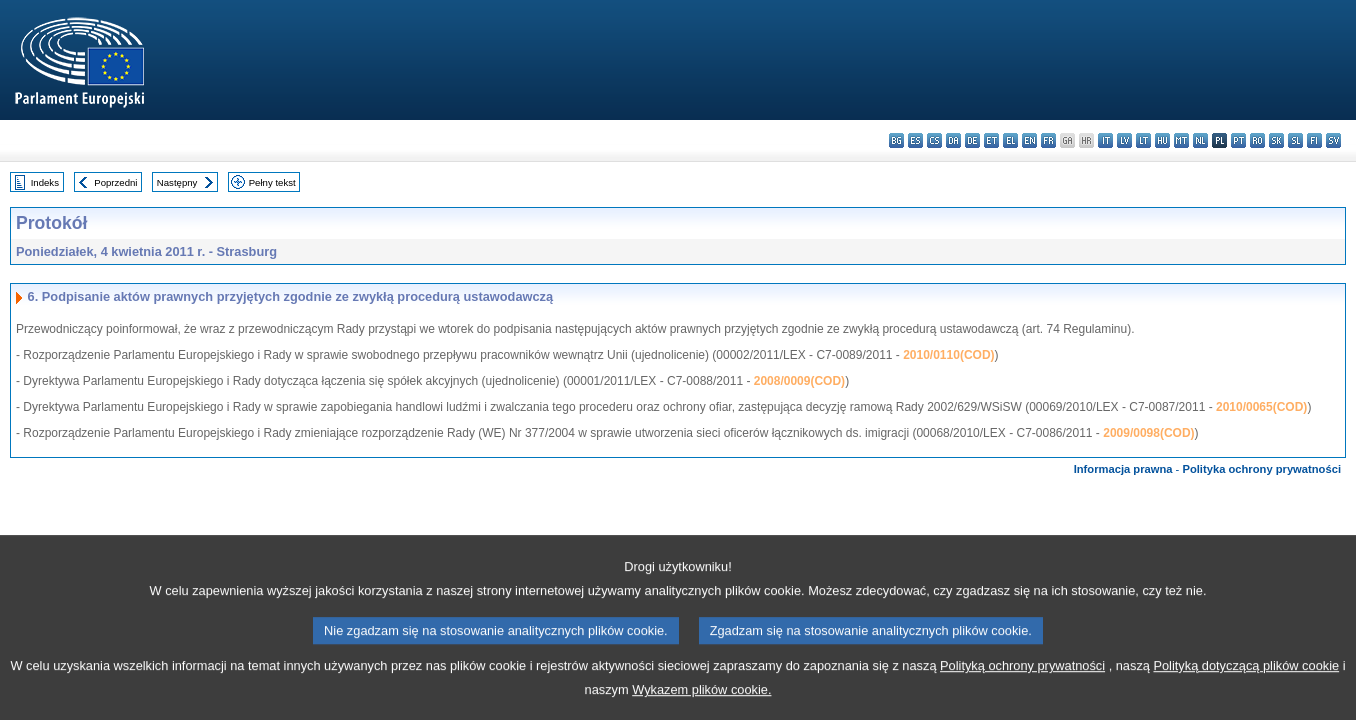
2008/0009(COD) (799, 381)
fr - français (1048, 140)
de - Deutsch (972, 140)
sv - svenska (1333, 140)
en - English (1029, 140)
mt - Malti (1181, 140)
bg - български (896, 140)
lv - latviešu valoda (1124, 140)
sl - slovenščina (1295, 140)
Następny (177, 182)
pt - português (1238, 140)
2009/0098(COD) (1148, 433)
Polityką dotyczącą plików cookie (1246, 686)
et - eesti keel (991, 140)
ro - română (1257, 140)
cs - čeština (934, 140)
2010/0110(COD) (948, 355)
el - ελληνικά (1010, 140)
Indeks (45, 182)
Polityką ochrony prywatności (1022, 686)
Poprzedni (115, 182)
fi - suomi (1314, 140)
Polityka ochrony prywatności (1261, 469)
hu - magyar (1162, 140)
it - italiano (1105, 140)
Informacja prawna (1123, 469)
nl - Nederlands (1200, 140)
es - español (915, 140)
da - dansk (953, 140)
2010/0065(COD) (1261, 407)
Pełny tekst (272, 182)
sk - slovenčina (1276, 140)
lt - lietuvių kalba (1143, 140)
